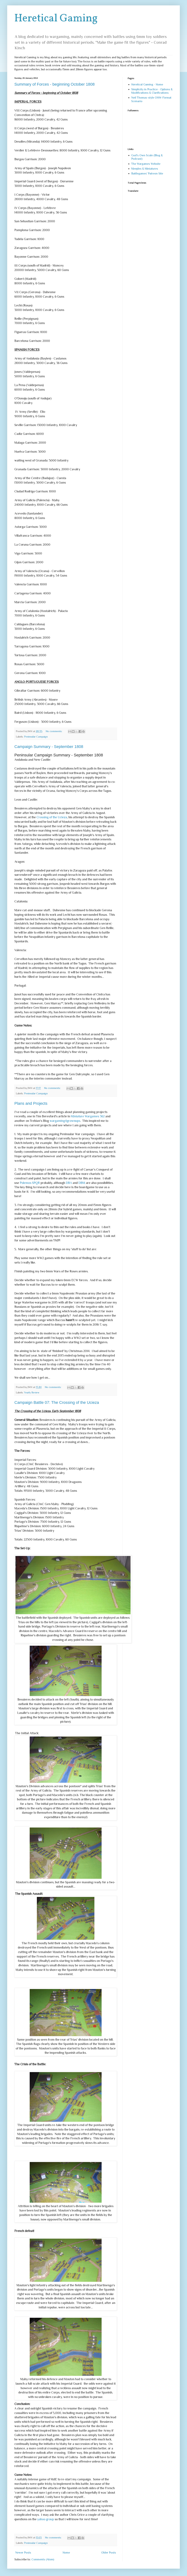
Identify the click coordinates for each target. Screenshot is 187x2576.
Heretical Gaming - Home (147, 84)
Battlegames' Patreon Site (147, 173)
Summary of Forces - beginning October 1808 (54, 84)
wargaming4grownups (65, 1121)
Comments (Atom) (42, 2559)
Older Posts (108, 2552)
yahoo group (45, 2519)
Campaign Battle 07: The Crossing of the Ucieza (56, 1402)
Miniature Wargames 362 (88, 1116)
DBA (69, 1183)
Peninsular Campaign (36, 736)
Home (66, 2552)
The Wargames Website (145, 163)
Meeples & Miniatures (144, 168)
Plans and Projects (30, 1103)
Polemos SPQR (30, 1183)
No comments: (54, 731)
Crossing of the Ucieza (52, 817)
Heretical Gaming (56, 18)
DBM (81, 1183)
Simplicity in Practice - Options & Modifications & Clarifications (152, 91)
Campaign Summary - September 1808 (48, 746)
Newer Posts (23, 2552)
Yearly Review (31, 1392)
